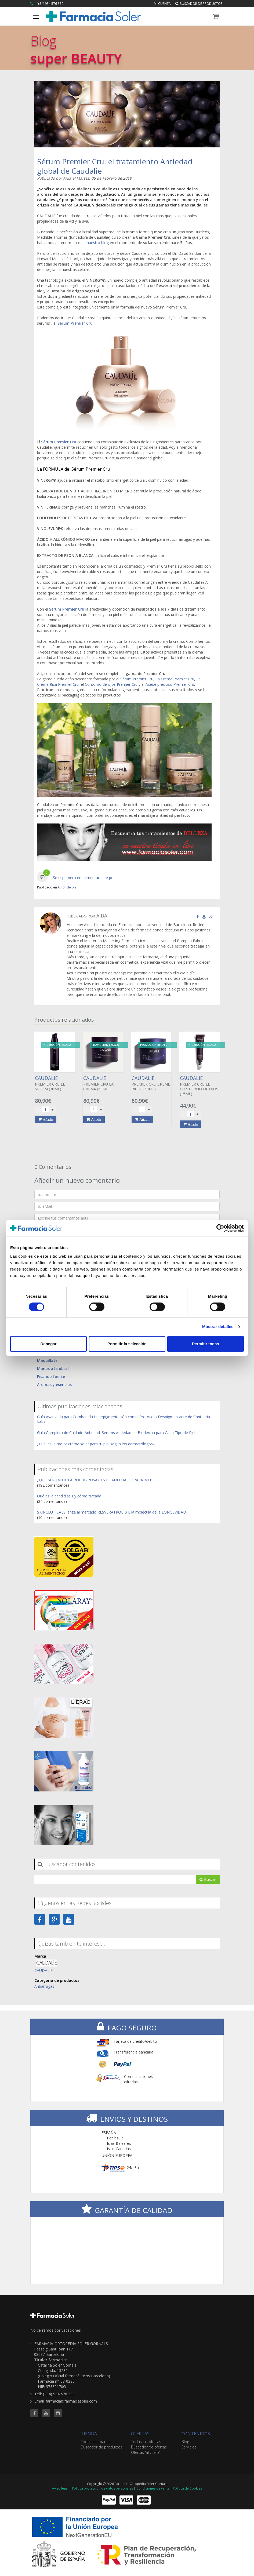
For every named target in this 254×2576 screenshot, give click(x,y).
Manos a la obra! (53, 1368)
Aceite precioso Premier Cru (170, 684)
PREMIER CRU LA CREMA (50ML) (102, 1083)
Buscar (207, 1879)
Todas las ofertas (146, 2441)
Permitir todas (205, 1343)
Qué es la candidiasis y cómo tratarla (69, 1496)
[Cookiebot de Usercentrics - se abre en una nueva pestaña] (220, 1228)
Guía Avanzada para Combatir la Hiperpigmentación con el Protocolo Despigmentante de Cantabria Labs (123, 1419)
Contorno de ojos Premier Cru (111, 684)
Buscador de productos (198, 3)
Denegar (48, 1343)
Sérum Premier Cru (75, 323)
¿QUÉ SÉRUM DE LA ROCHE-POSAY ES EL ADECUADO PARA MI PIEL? (98, 1479)
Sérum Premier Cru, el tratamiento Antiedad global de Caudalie (115, 166)
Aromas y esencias (54, 1384)
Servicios (189, 2447)
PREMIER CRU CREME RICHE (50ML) (151, 1083)
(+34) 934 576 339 (50, 3)
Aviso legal (60, 2488)
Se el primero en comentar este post (85, 877)
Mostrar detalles (218, 1326)
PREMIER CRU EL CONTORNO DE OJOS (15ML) (199, 1085)
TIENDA (89, 2434)
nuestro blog (98, 242)
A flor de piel (67, 887)
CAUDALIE (43, 1970)
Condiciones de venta (152, 2488)
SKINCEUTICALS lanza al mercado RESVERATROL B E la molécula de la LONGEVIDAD (111, 1512)
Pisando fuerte (51, 1376)
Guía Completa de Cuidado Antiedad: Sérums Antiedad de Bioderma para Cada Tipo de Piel (116, 1432)
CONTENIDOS (196, 2434)
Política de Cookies (187, 2488)
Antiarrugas (44, 1986)
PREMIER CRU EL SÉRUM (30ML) (54, 1083)
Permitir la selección (127, 1343)
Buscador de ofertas (149, 2447)
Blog (185, 2441)
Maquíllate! (48, 1360)
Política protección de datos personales (102, 2488)
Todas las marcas (96, 2441)
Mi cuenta (162, 3)
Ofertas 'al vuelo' (145, 2452)
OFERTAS (140, 2434)
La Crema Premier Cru (174, 678)
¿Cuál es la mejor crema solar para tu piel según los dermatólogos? (95, 1443)
